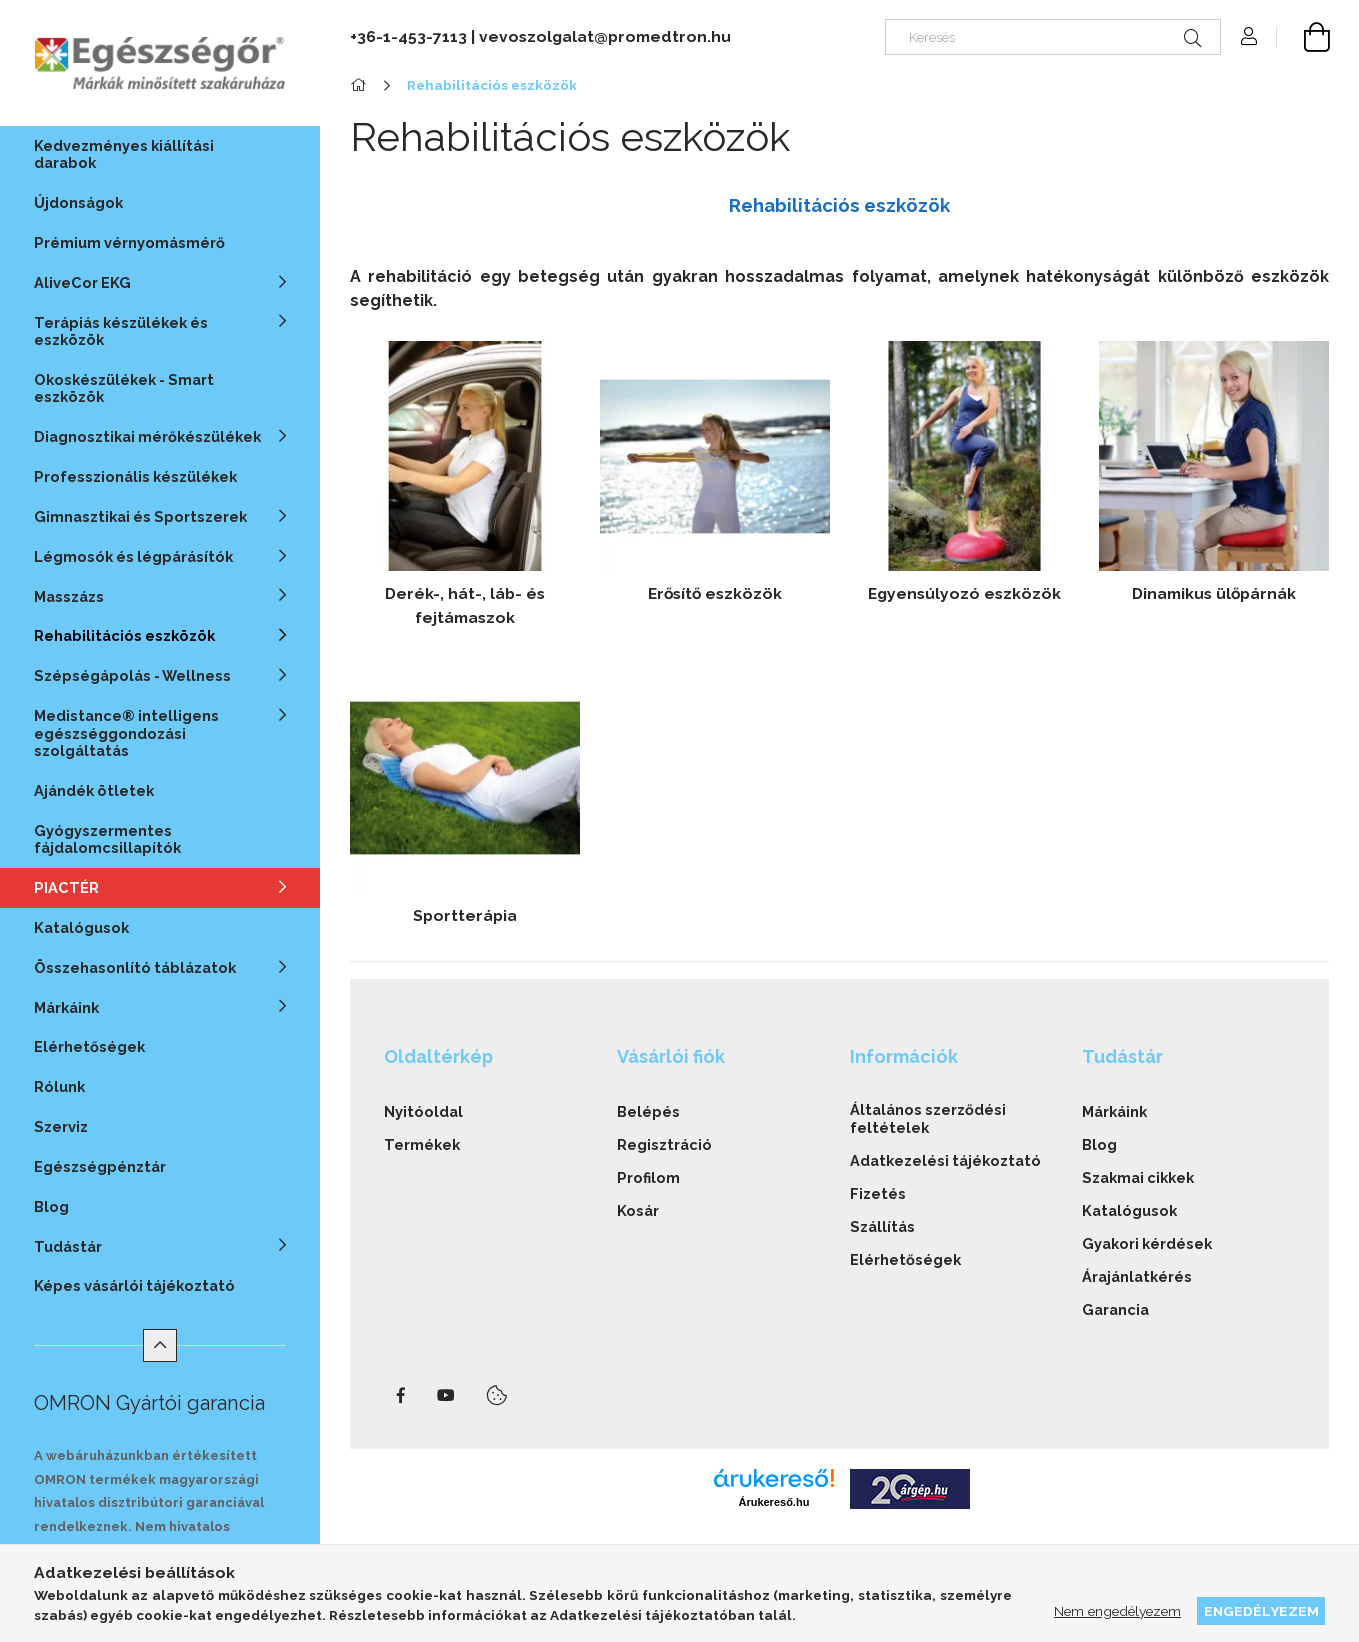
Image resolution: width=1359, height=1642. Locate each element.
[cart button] (1303, 37)
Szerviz (61, 1126)
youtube (446, 1396)
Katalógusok (81, 927)
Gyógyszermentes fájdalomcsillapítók (107, 839)
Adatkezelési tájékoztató (945, 1160)
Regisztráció (664, 1144)
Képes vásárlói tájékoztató (134, 1285)
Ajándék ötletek (94, 790)
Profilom (648, 1177)
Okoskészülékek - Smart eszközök (124, 388)
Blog (51, 1206)
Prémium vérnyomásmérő (129, 242)
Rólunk (59, 1086)
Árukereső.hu (773, 1502)
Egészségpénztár (100, 1166)
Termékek (422, 1144)
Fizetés (878, 1193)
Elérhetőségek (89, 1046)
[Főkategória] (361, 85)
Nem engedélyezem (1117, 1611)
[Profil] (1249, 37)
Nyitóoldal (423, 1111)
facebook (401, 1396)
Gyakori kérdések (1147, 1243)
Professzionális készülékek (135, 476)
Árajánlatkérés (1137, 1276)
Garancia (1115, 1309)
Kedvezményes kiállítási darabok (124, 154)
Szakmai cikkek (1138, 1177)
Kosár (638, 1210)
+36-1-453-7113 (408, 36)
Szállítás (882, 1226)
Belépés (648, 1111)
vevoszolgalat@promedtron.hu (605, 36)
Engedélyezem (1261, 1611)
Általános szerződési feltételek (928, 1118)
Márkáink (1114, 1111)
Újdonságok (78, 202)
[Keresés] (1053, 37)
